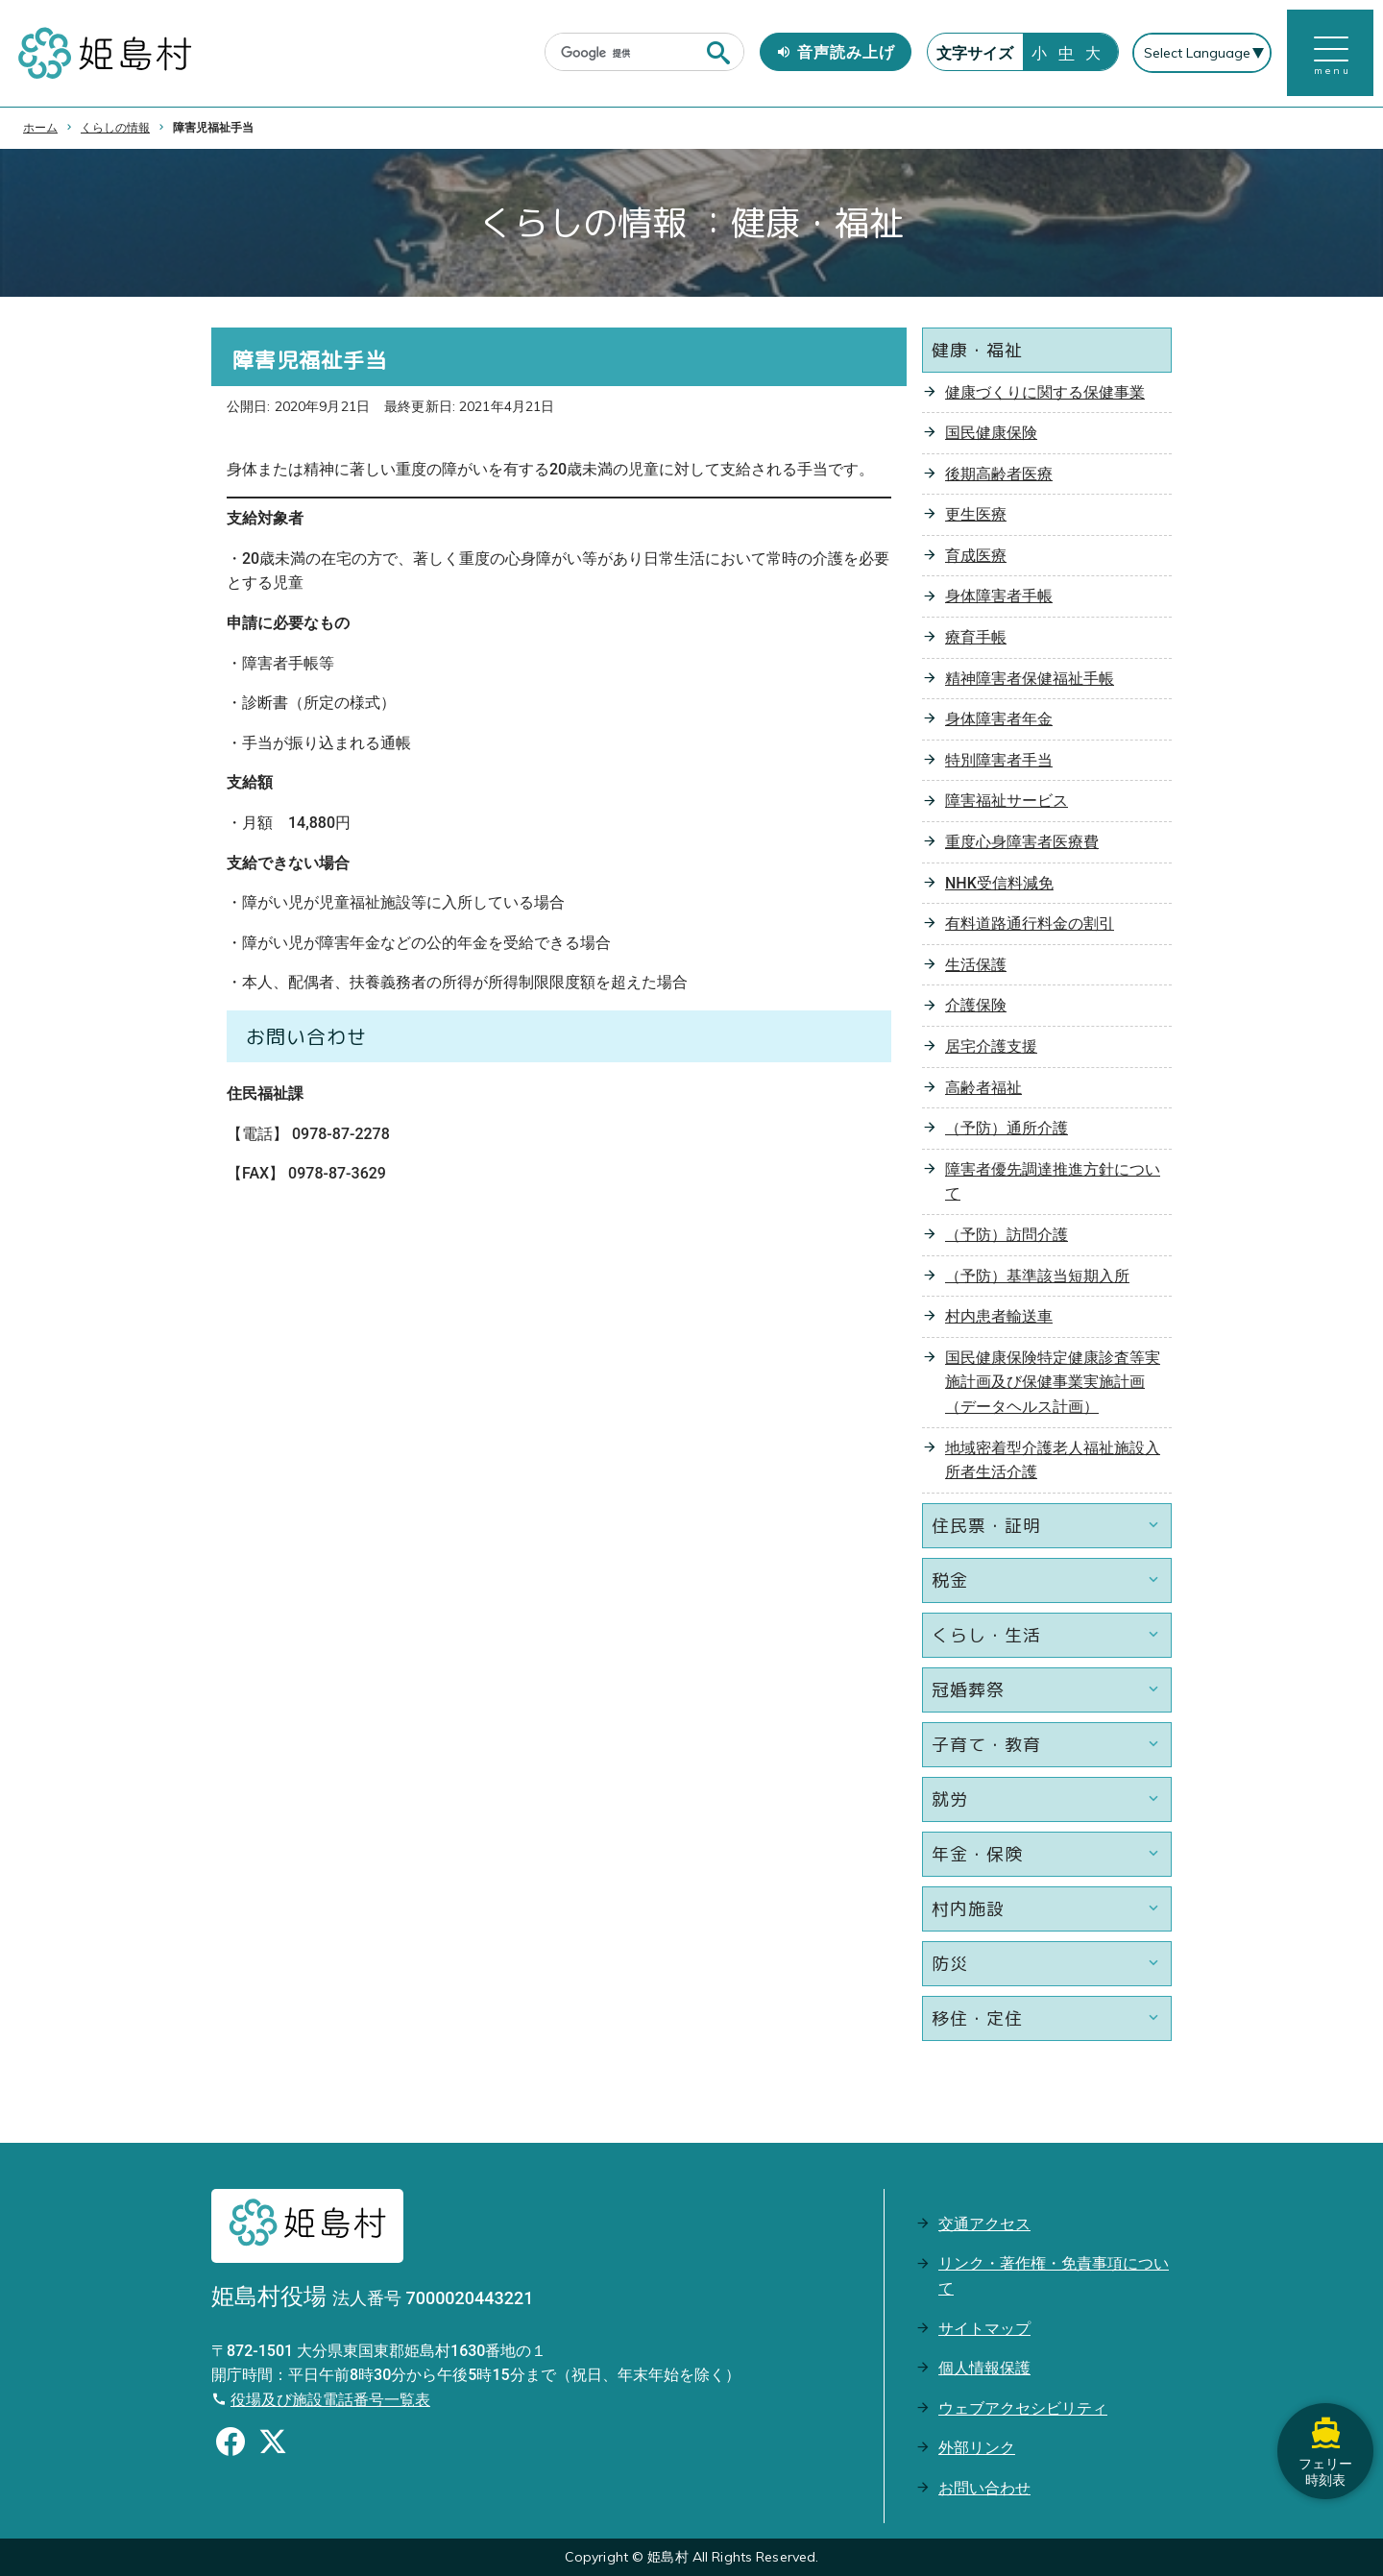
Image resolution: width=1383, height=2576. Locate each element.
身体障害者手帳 (999, 597)
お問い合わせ (984, 2488)
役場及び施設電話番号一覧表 (330, 2400)
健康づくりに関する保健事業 (1045, 392)
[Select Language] (1202, 54)
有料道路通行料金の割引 (1029, 923)
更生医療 (976, 514)
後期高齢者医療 (999, 474)
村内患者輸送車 (999, 1316)
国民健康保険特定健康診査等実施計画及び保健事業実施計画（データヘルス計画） (1052, 1382)
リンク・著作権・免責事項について (1053, 2275)
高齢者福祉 (983, 1088)
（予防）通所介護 (1006, 1128)
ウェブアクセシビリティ (1022, 2408)
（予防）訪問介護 (1006, 1235)
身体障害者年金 (999, 719)
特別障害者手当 (999, 760)
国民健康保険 (991, 433)
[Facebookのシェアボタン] (230, 2445)
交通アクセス (984, 2224)
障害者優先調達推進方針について (1052, 1181)
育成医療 (976, 556)
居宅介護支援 (991, 1046)
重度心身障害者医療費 (1022, 842)
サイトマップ (984, 2329)
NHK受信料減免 (999, 883)
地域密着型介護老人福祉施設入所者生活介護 (1052, 1460)
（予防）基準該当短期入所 (1037, 1276)
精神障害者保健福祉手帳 (1029, 678)
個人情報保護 (984, 2368)
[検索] (625, 54)
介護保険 (976, 1006)
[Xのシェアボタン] (272, 2445)
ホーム (40, 127)
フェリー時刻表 (1325, 2451)
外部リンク (976, 2448)
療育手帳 (976, 637)
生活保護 (976, 965)
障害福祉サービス (1006, 801)
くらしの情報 (115, 127)
